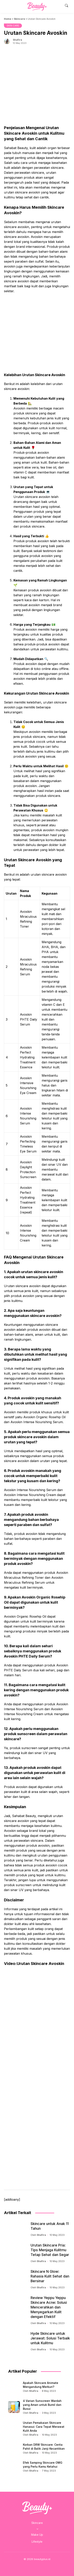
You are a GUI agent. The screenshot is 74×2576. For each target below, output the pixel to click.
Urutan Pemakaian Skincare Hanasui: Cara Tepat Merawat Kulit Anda (43, 2426)
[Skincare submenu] (37, 2529)
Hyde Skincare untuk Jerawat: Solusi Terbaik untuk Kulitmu (50, 2338)
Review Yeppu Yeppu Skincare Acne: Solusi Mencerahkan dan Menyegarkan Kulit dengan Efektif (49, 2307)
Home (7, 18)
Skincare (19, 18)
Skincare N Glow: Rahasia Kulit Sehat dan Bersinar (50, 2276)
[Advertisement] (37, 88)
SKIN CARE (13, 25)
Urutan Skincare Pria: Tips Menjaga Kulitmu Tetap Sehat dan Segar (50, 2250)
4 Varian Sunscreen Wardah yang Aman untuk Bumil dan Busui (42, 2404)
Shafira (17, 39)
